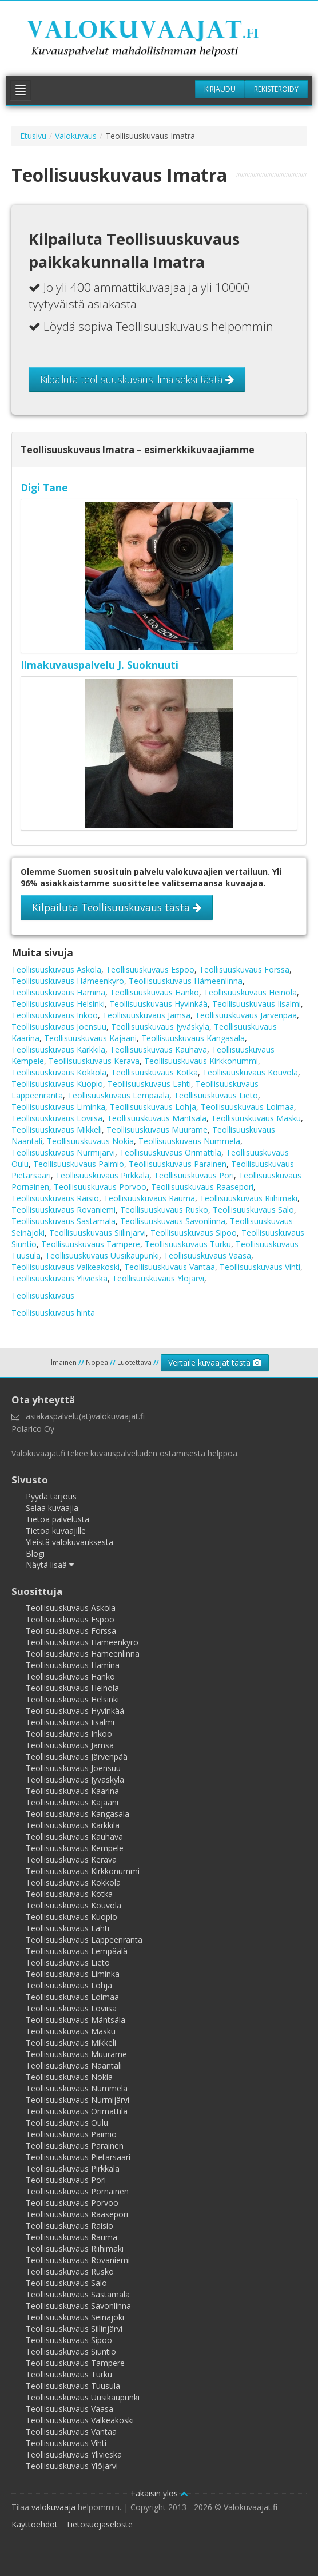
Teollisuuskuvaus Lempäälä (118, 1095)
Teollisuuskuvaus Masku (256, 1118)
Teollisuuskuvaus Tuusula (73, 2385)
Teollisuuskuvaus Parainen (177, 1163)
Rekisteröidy (276, 89)
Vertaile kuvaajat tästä (214, 1362)
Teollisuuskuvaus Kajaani (90, 1038)
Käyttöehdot (34, 2524)
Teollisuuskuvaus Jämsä (146, 1015)
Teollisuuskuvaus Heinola (250, 992)
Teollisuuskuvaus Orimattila (170, 1152)
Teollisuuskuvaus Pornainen (77, 2191)
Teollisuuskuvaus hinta (53, 1312)
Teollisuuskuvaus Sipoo (193, 1232)
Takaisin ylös (159, 2493)
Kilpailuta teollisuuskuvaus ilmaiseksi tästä (137, 379)
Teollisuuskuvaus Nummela (189, 1141)
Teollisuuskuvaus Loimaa (247, 1106)
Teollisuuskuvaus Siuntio (71, 2351)
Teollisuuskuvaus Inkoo (54, 1015)
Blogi (35, 1553)
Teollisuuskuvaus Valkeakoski (65, 1266)
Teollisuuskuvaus (42, 1295)
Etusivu (33, 135)
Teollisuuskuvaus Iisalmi (256, 1003)
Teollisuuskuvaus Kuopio (57, 1083)
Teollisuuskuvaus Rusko (164, 1209)
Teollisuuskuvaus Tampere (90, 1244)
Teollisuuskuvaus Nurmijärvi (63, 1152)
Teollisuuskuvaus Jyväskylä (160, 1026)
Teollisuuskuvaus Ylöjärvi (158, 1278)
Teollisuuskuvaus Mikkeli (56, 1129)
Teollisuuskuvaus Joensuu (58, 1026)
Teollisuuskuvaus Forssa (244, 969)
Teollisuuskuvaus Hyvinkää (158, 1003)
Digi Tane (44, 487)
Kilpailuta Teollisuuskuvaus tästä (116, 907)
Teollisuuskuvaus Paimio (78, 1163)
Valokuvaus (76, 135)
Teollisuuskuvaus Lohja (153, 1106)
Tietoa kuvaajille (56, 1530)
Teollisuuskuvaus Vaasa (207, 1255)
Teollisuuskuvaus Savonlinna (172, 1221)
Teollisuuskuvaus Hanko (154, 992)
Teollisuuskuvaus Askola (56, 969)
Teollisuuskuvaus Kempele (75, 1848)
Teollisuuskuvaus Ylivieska (59, 1278)
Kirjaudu (220, 89)
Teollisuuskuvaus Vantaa (169, 1266)
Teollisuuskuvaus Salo (253, 1209)
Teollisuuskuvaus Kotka (154, 1072)
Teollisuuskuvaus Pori (194, 1175)
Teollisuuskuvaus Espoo (150, 969)
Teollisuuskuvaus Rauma (149, 1198)
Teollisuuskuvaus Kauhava (158, 1049)
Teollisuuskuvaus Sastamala (63, 1221)
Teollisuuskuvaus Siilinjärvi (97, 1232)
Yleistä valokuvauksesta (69, 1542)
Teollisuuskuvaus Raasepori (202, 1186)
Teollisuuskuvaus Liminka (58, 1106)
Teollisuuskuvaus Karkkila (58, 1049)
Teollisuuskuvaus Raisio (55, 1198)
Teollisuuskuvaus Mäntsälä (156, 1118)
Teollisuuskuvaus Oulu (67, 2122)
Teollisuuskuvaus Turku (188, 1244)
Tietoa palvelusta (57, 1519)
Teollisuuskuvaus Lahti (149, 1083)
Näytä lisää (50, 1564)
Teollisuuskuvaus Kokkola (58, 1072)
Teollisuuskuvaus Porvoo (100, 1186)
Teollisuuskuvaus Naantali (74, 2065)
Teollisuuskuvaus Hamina (58, 992)
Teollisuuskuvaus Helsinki (58, 1003)
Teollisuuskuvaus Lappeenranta (84, 1939)
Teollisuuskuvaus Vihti (260, 1266)
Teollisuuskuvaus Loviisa (56, 1118)
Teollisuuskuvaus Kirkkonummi (201, 1060)
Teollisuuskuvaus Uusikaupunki (102, 1255)
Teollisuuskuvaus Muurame (157, 1129)
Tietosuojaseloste (99, 2524)
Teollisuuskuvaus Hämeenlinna (186, 980)
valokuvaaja (53, 2507)
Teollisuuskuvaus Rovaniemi (63, 1209)
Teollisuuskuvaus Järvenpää (246, 1015)
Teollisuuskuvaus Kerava (94, 1060)
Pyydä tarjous (51, 1496)
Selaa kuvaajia (52, 1507)
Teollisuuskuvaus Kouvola (250, 1072)
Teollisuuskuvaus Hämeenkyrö (67, 980)
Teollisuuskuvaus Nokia (90, 1141)
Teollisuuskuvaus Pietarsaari (78, 2157)
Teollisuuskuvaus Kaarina (72, 1790)
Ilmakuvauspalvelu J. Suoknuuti (99, 665)
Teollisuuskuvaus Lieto (216, 1095)
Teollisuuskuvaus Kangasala (193, 1038)
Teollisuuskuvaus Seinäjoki (75, 2317)
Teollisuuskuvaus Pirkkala (102, 1175)
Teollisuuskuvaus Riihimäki (248, 1198)
